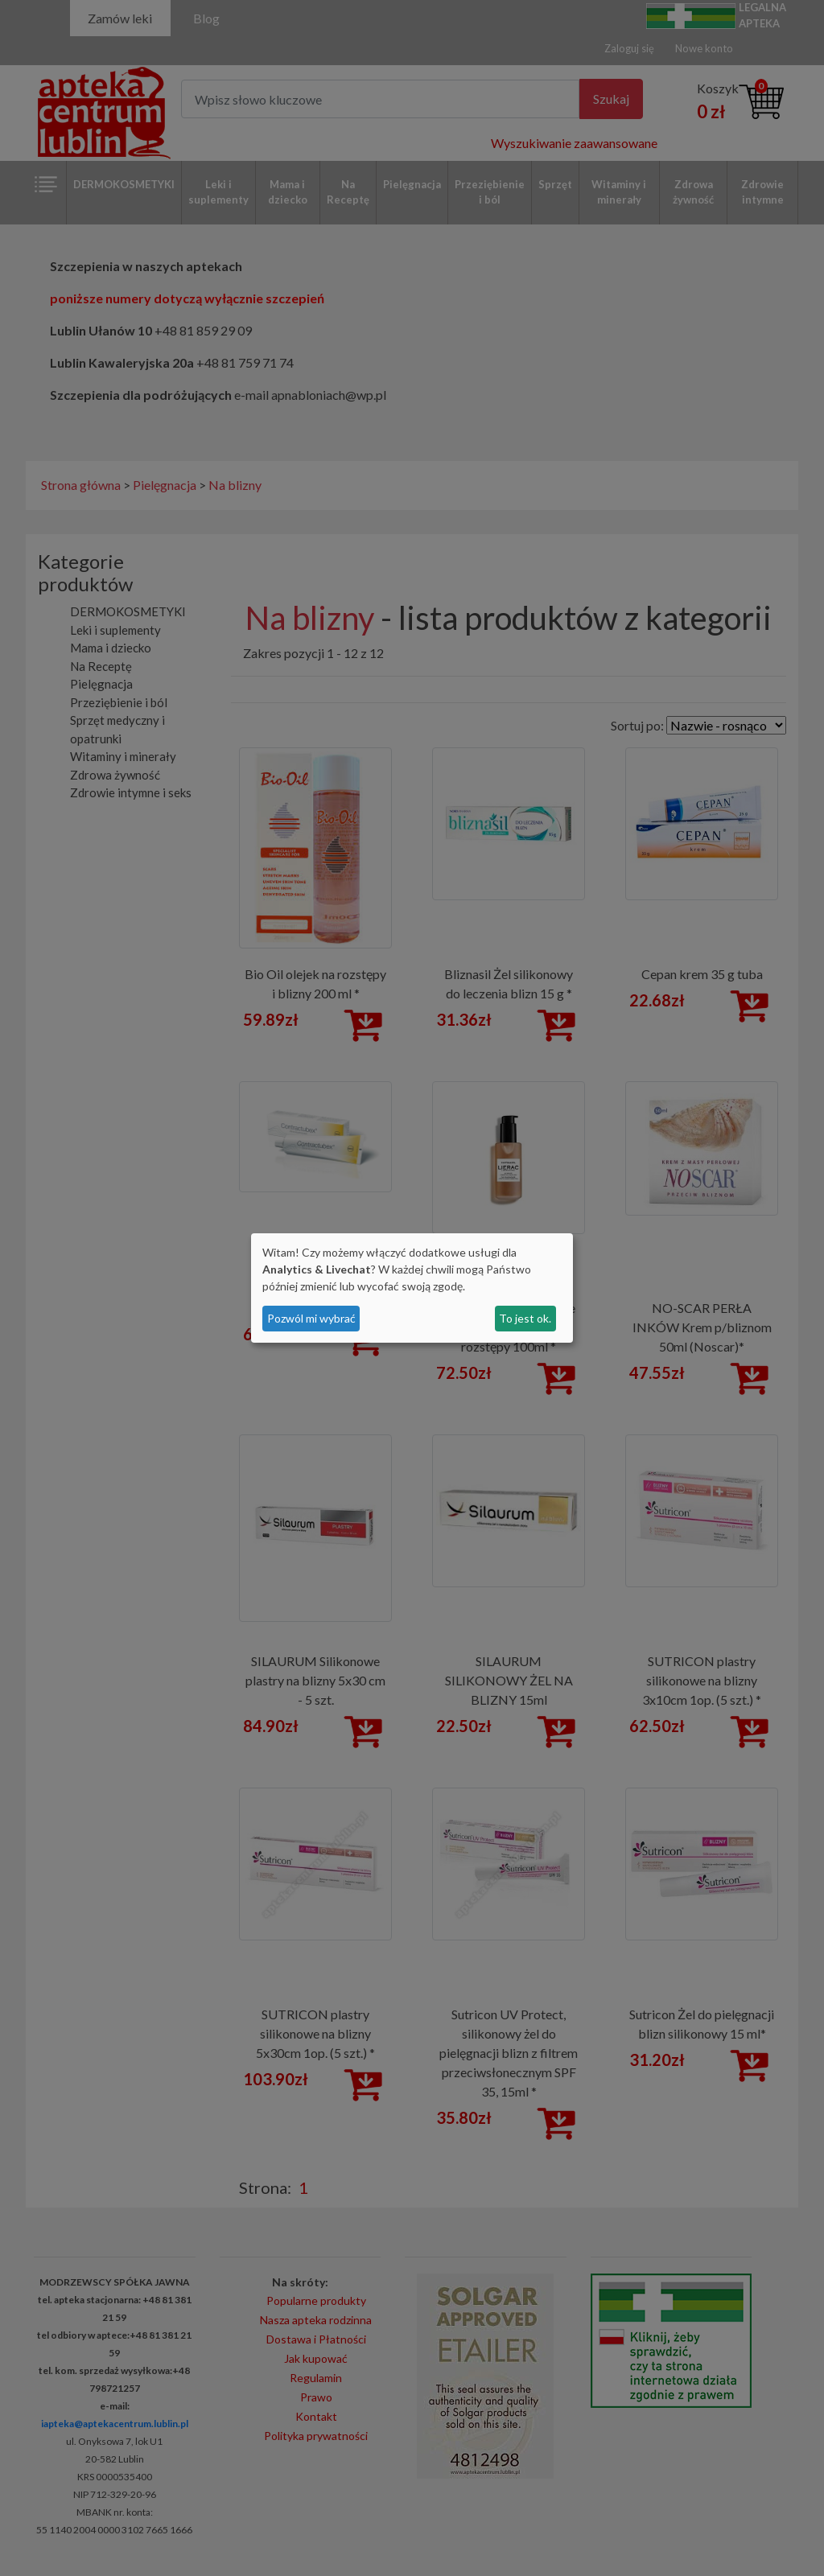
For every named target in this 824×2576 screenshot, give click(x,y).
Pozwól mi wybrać (311, 1318)
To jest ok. (525, 1318)
